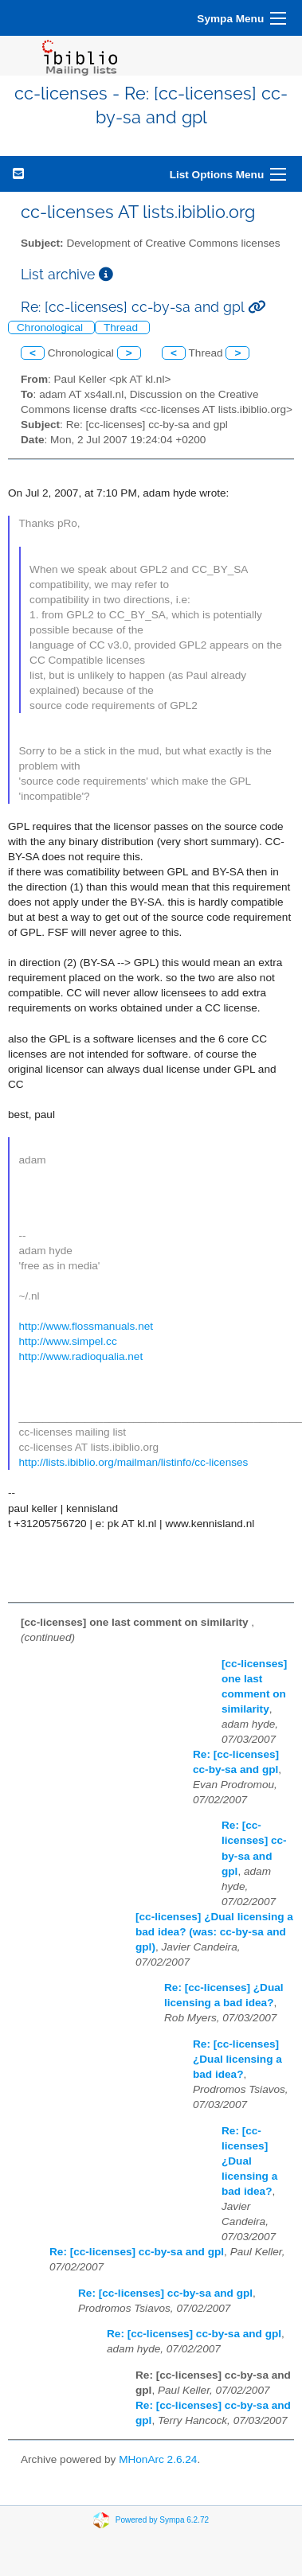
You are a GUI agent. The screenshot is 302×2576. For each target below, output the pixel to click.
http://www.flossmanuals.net (86, 1326)
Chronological (51, 327)
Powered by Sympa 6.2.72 (162, 2519)
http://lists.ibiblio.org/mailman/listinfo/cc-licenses (134, 1462)
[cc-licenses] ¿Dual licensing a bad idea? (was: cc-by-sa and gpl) (214, 1932)
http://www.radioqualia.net (81, 1356)
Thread (122, 327)
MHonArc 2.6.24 (158, 2459)
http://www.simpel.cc (68, 1341)
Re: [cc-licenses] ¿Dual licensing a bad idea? (237, 2059)
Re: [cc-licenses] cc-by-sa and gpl (136, 2252)
